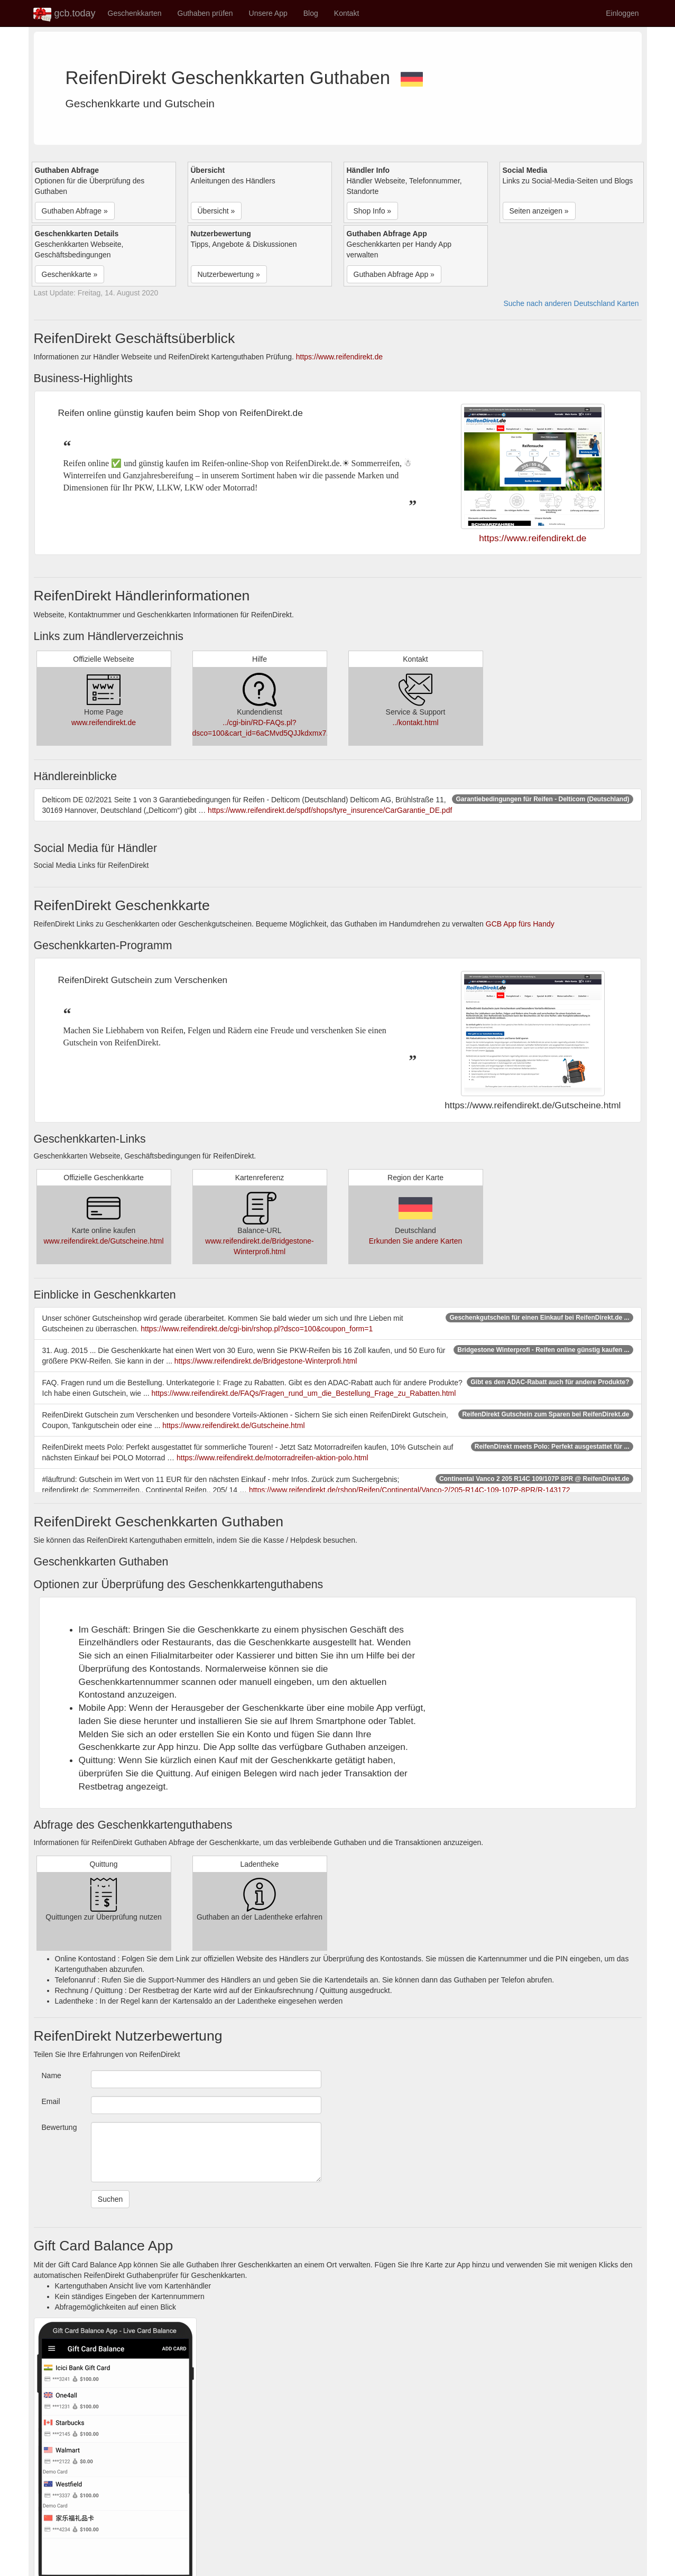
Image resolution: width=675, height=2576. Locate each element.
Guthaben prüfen (205, 13)
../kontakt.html (415, 722)
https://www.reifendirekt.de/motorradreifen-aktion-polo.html (272, 1457)
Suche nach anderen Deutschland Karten (571, 303)
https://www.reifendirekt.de (339, 357)
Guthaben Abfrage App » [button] (394, 274)
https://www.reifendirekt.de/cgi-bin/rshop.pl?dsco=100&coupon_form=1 (257, 1328)
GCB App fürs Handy (520, 924)
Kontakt (346, 13)
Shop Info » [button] (373, 211)
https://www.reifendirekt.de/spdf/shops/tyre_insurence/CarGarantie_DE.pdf (330, 810)
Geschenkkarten (135, 13)
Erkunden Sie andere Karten (416, 1241)
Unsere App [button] (268, 13)
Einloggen (622, 13)
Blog (310, 13)
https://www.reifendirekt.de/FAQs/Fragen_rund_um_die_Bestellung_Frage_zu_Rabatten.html (304, 1393)
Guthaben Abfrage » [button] (75, 211)
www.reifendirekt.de (103, 722)
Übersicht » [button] (216, 211)
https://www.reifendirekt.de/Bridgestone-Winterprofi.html (265, 1361)
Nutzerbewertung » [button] (229, 274)
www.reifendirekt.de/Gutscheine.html (103, 1241)
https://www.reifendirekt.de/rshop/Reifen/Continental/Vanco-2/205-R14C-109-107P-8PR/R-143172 (409, 1490)
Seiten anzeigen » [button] (539, 211)
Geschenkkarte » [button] (70, 274)
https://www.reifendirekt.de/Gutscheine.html (233, 1425)
